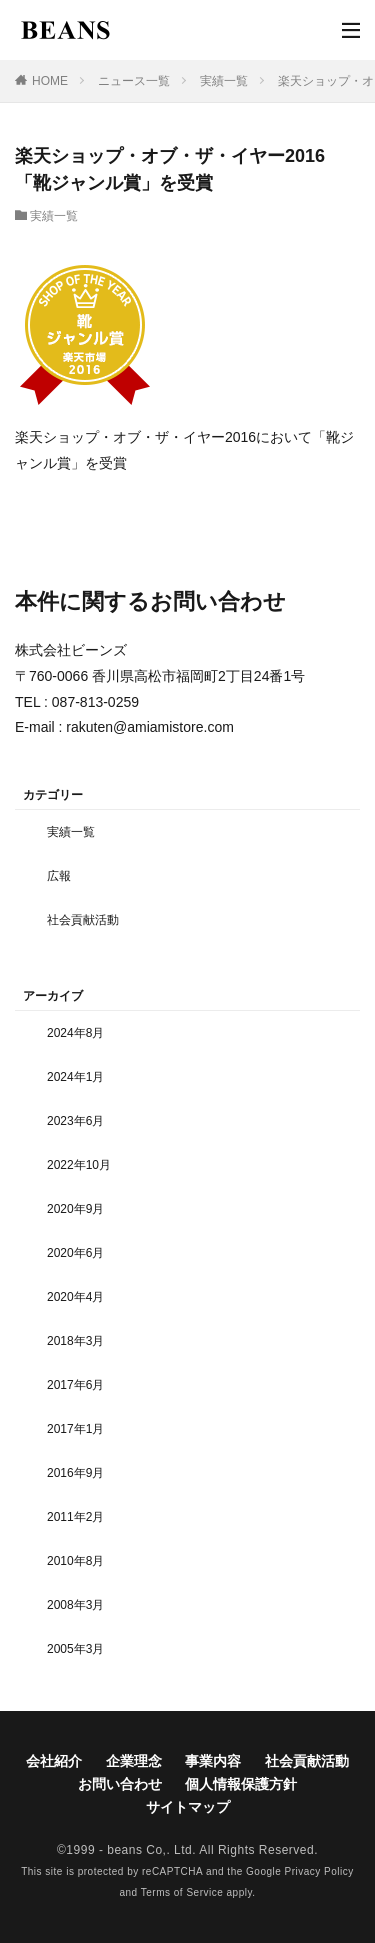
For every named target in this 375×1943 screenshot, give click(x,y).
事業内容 (213, 1761)
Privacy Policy (319, 1871)
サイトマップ (188, 1807)
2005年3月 (75, 1649)
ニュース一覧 (134, 81)
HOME (50, 81)
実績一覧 (224, 81)
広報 (59, 876)
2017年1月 (75, 1429)
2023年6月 (75, 1121)
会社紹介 (54, 1761)
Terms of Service (182, 1892)
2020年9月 (75, 1209)
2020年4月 (75, 1297)
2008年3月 (75, 1605)
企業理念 (134, 1761)
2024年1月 (75, 1077)
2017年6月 (75, 1385)
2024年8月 (75, 1033)
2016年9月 (75, 1473)
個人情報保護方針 (241, 1784)
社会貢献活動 (83, 920)
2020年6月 (75, 1253)
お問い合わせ (120, 1784)
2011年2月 (75, 1517)
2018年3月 (75, 1341)
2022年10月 (79, 1165)
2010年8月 (75, 1561)
